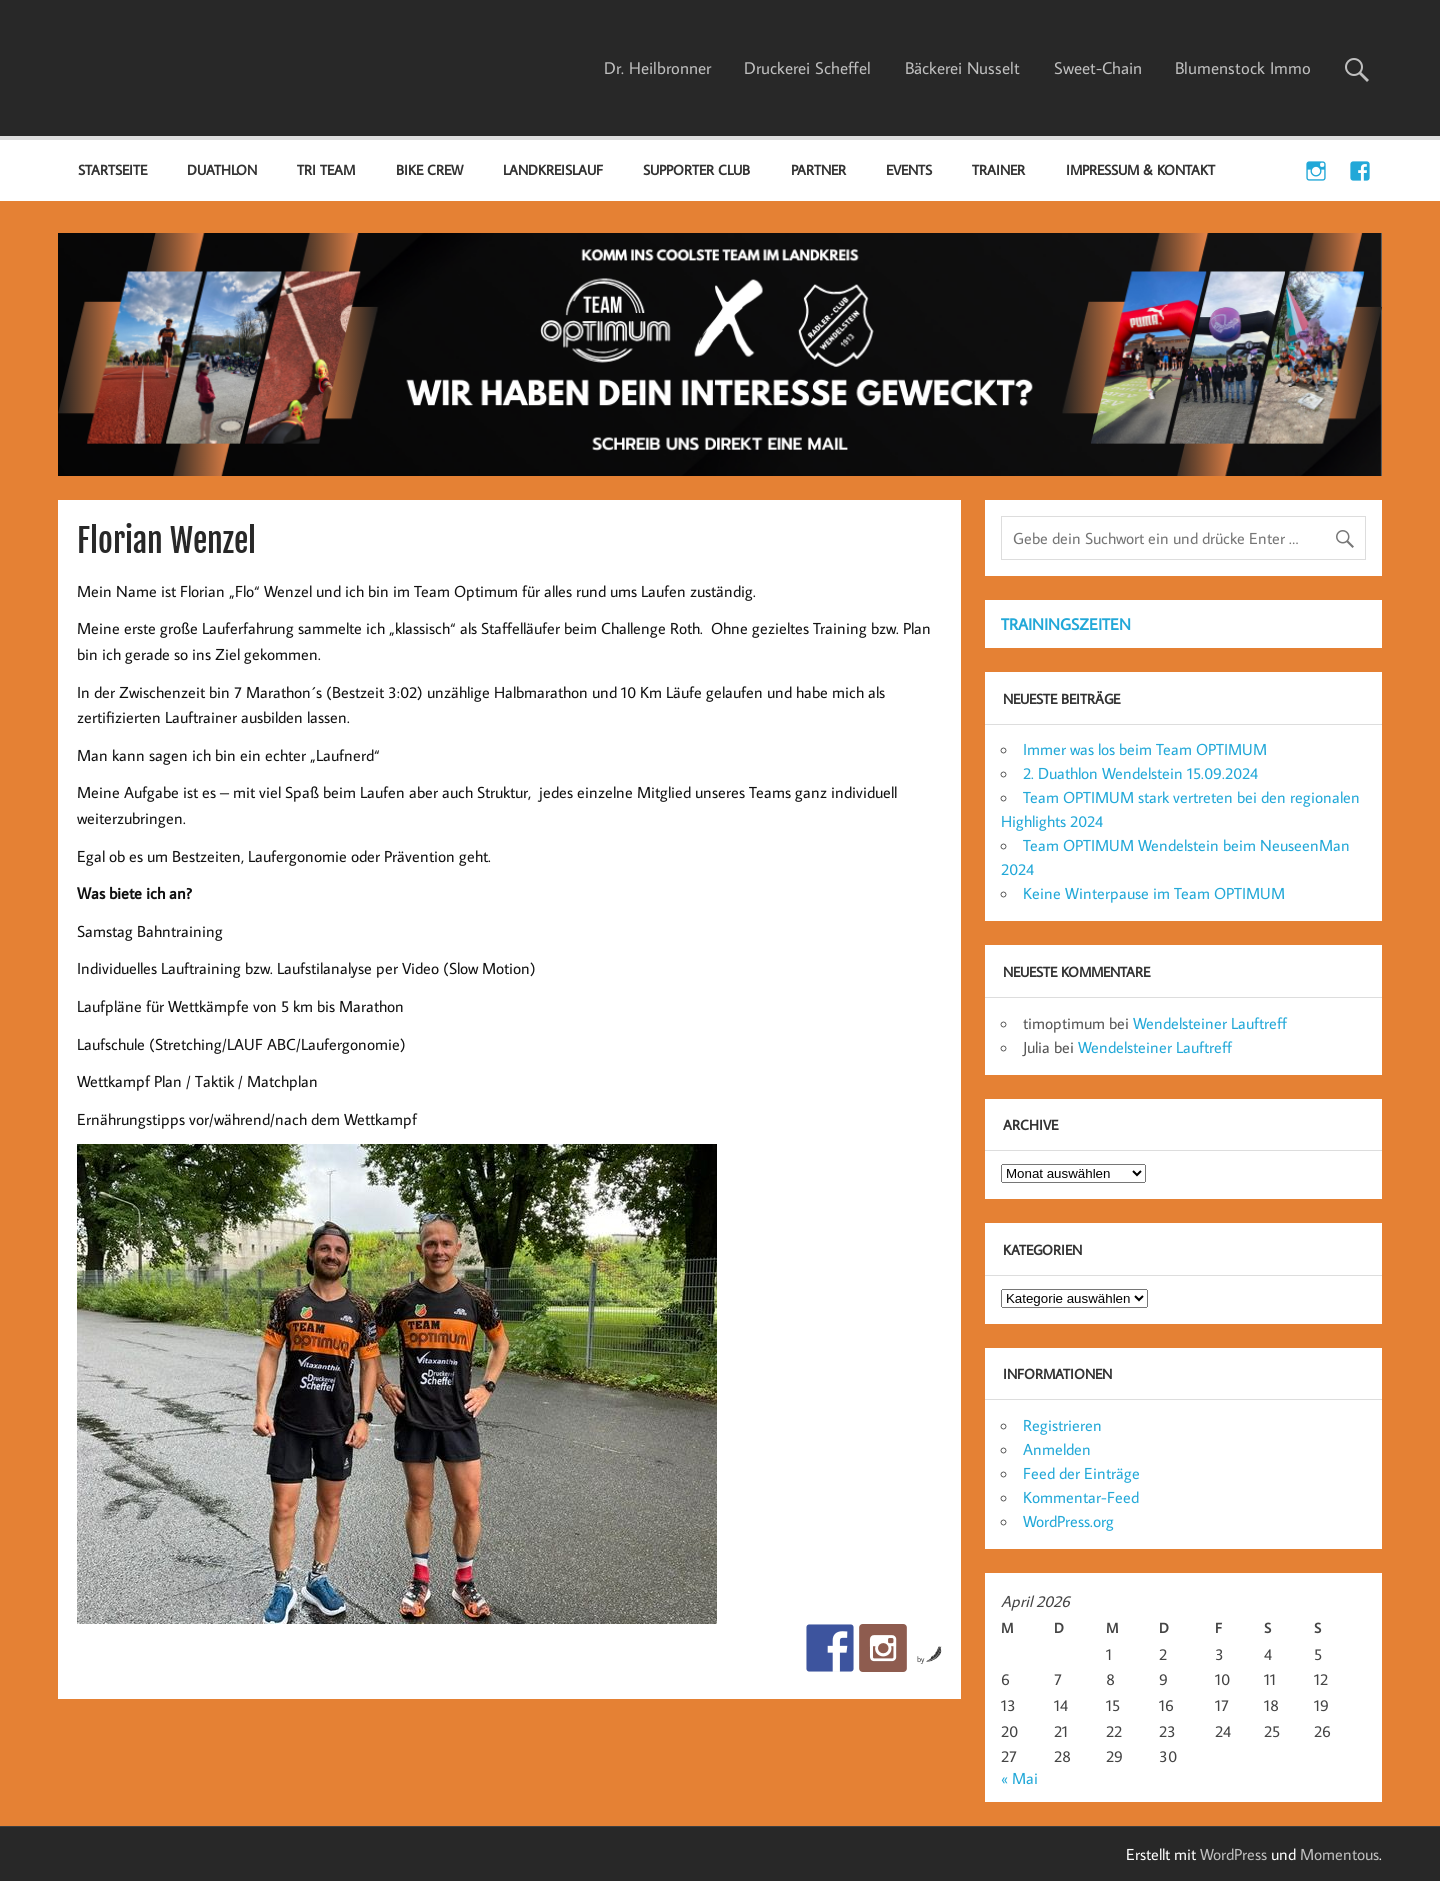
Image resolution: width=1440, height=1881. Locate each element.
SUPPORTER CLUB (696, 169)
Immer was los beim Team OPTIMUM (1145, 749)
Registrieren (1062, 1425)
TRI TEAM (326, 169)
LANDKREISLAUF (553, 169)
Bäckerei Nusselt (962, 68)
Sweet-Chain (1098, 68)
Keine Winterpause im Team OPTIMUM (1154, 893)
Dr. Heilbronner (657, 68)
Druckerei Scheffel (807, 68)
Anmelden (1057, 1449)
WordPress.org (1068, 1521)
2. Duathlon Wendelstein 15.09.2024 (1140, 773)
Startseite (112, 169)
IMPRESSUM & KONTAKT (1140, 169)
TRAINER (998, 169)
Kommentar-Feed (1081, 1497)
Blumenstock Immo (1243, 68)
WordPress (1233, 1854)
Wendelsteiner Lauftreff (1210, 1023)
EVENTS (909, 169)
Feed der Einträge (1081, 1473)
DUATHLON (222, 169)
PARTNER (818, 169)
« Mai (1019, 1778)
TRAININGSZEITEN (1066, 624)
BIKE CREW (429, 169)
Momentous (1339, 1854)
